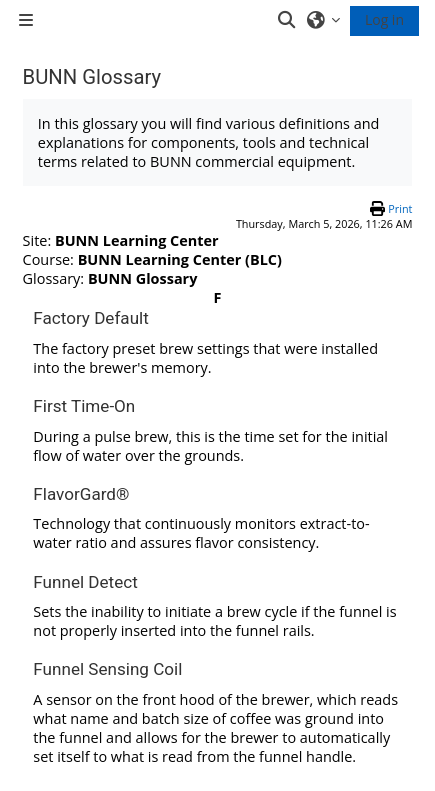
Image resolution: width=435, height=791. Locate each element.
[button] (288, 20)
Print (400, 208)
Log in (384, 19)
